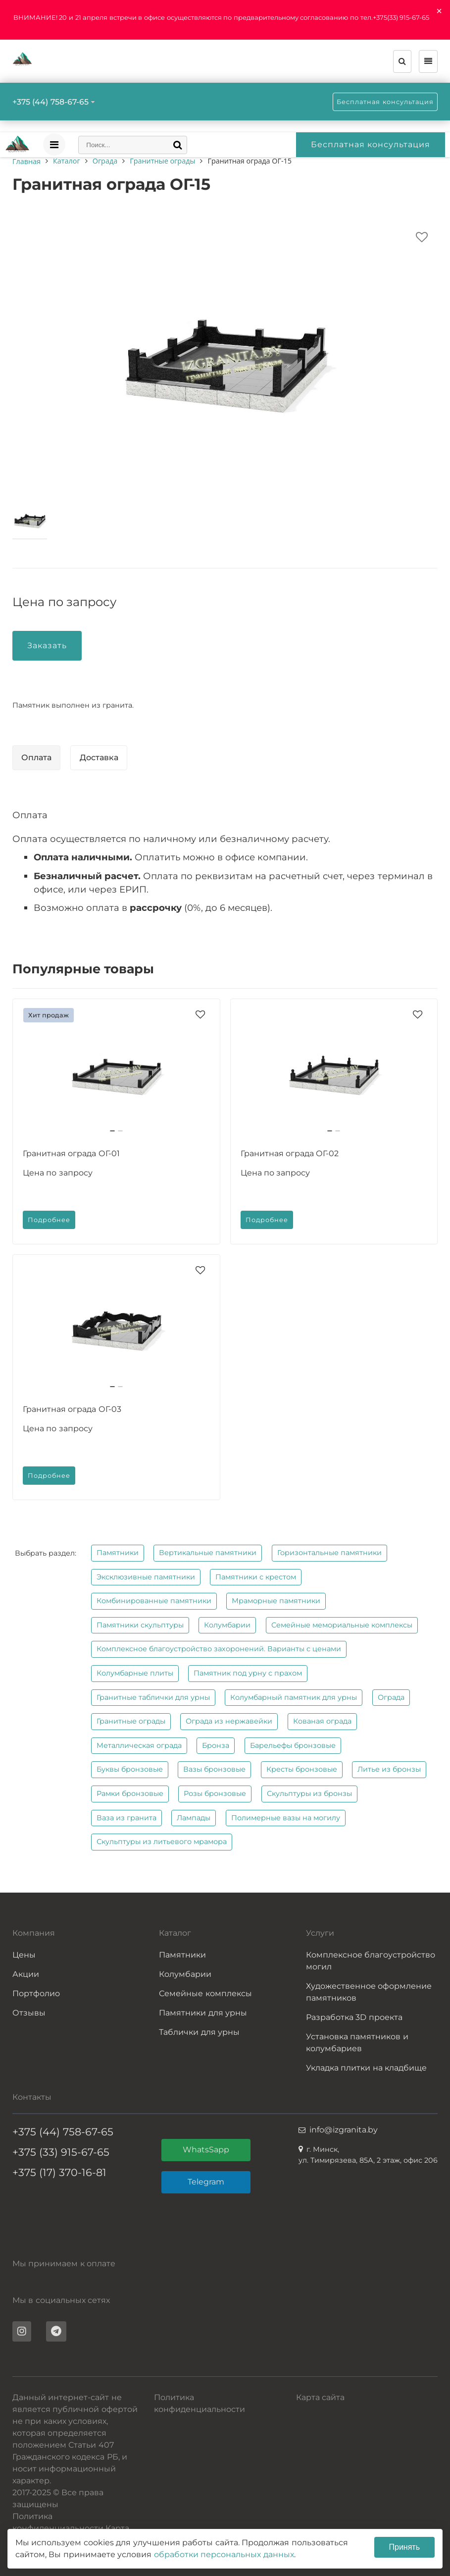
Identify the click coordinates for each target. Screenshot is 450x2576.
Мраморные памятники (276, 1600)
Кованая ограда (322, 1721)
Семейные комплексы (205, 1993)
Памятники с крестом (255, 1576)
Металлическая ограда (139, 1745)
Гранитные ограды (131, 1721)
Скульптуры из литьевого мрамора (162, 1841)
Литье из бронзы (389, 1769)
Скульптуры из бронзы (309, 1793)
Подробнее (49, 1220)
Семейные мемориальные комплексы (341, 1625)
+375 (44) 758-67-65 (50, 102)
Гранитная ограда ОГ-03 (72, 1409)
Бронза (215, 1745)
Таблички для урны (199, 2032)
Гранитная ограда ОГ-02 (290, 1153)
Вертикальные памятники (207, 1552)
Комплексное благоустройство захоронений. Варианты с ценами (219, 1648)
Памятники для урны (203, 2012)
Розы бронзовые (215, 1793)
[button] (112, 1131)
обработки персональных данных (224, 2554)
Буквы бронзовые (130, 1769)
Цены (24, 1955)
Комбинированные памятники (154, 1600)
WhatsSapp (206, 2149)
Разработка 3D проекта (354, 2017)
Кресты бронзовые (301, 1769)
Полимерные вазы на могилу (285, 1817)
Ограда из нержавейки (229, 1721)
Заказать (47, 645)
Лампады (193, 1817)
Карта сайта (320, 2397)
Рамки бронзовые (130, 1793)
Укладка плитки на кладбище (366, 2067)
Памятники (118, 1552)
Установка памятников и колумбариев (357, 2042)
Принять (404, 2547)
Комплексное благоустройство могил (370, 1960)
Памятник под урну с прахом (248, 1673)
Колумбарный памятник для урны (293, 1697)
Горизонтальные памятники (329, 1552)
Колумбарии (227, 1625)
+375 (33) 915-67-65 (60, 2152)
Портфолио (36, 1993)
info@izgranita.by (343, 2129)
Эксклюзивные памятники (146, 1576)
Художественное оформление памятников (369, 1992)
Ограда (391, 1697)
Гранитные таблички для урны (153, 1697)
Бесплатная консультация (385, 102)
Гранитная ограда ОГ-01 (71, 1153)
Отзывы (29, 2012)
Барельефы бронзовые (293, 1745)
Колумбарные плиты (135, 1673)
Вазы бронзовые (214, 1769)
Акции (25, 1974)
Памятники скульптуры (140, 1625)
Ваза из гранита (126, 1817)
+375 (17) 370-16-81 (59, 2172)
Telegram (206, 2181)
